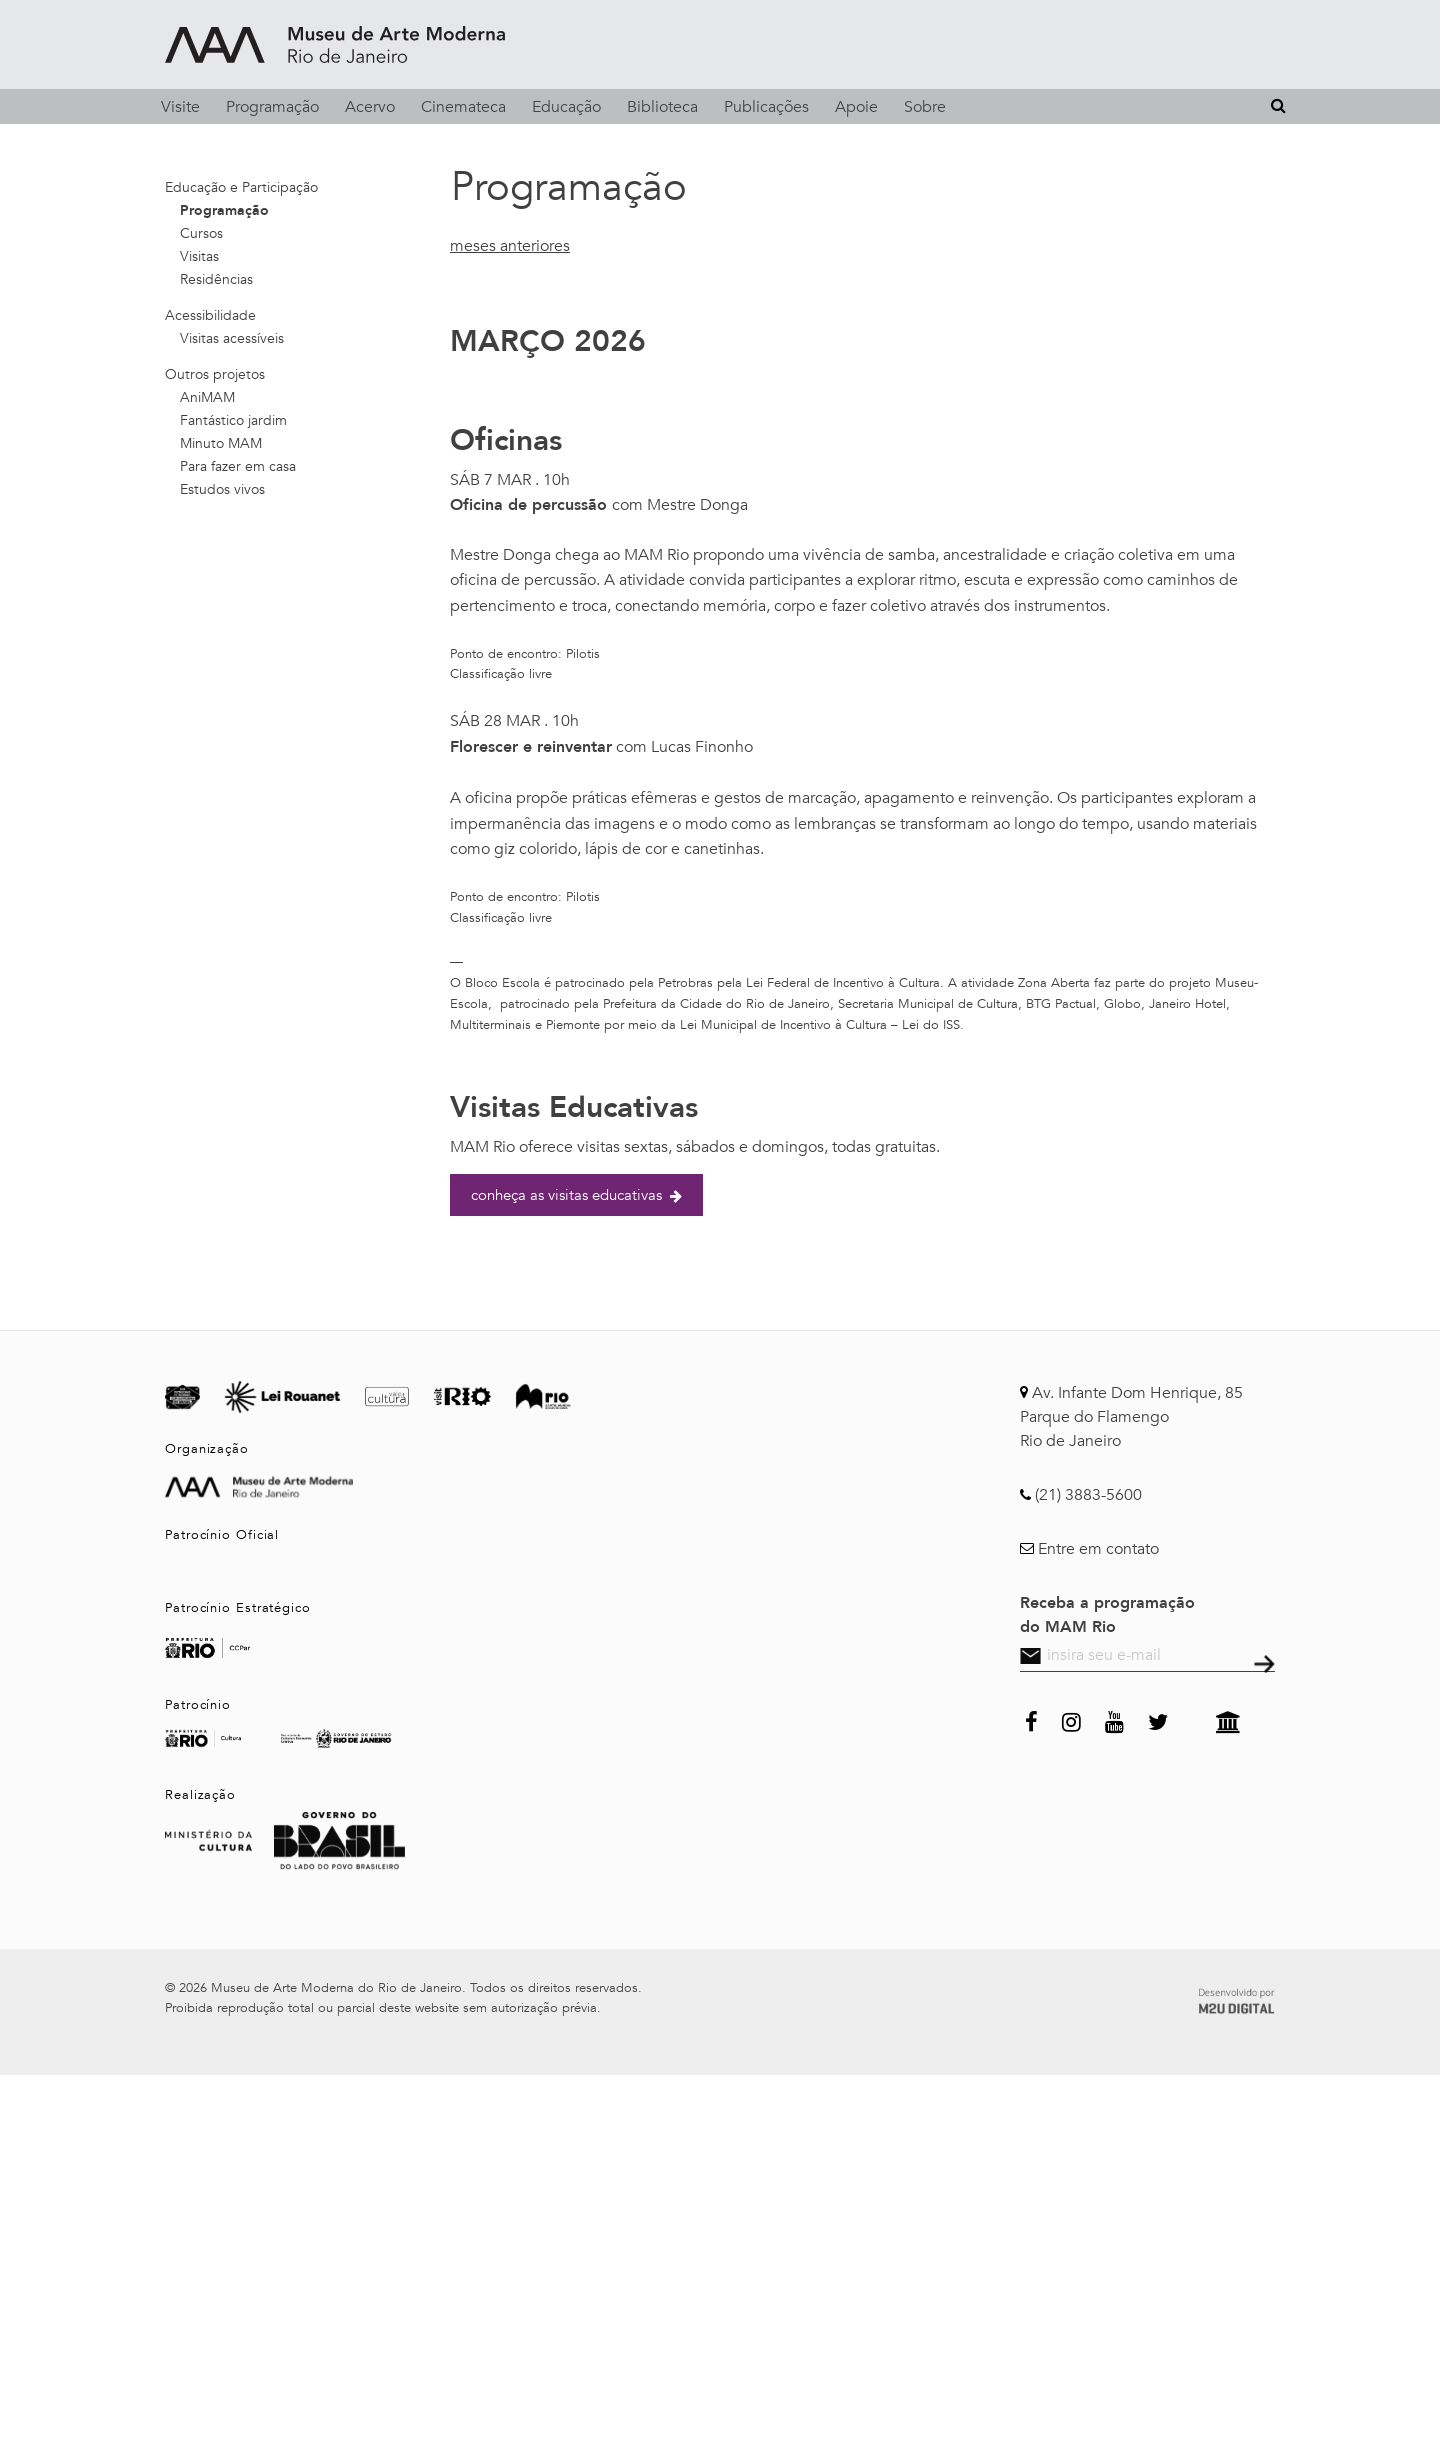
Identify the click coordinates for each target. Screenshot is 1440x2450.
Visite (180, 107)
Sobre (925, 107)
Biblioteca (662, 107)
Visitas (199, 256)
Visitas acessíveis (232, 338)
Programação (272, 107)
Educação (566, 107)
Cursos (201, 233)
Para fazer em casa (238, 466)
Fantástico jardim (233, 420)
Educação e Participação (241, 187)
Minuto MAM (221, 443)
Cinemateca (463, 107)
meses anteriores (510, 246)
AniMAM (207, 397)
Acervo (370, 107)
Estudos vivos (222, 489)
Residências (216, 279)
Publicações (766, 107)
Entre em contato (1098, 1549)
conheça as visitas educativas (576, 1195)
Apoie (856, 107)
